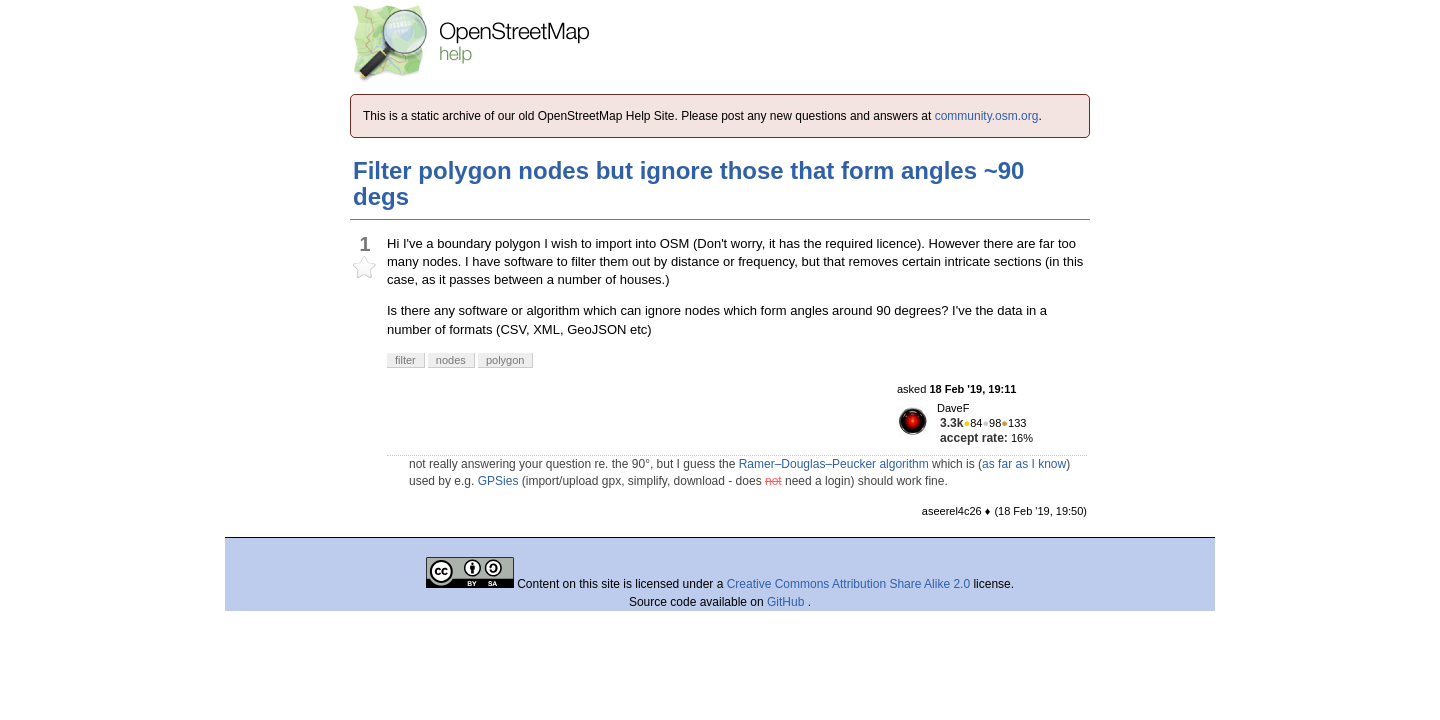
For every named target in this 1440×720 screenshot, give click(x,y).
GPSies (498, 481)
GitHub (787, 602)
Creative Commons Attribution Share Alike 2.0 (848, 584)
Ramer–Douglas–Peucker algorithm (834, 464)
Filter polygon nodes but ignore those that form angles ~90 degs (688, 183)
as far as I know (1024, 464)
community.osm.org (987, 116)
